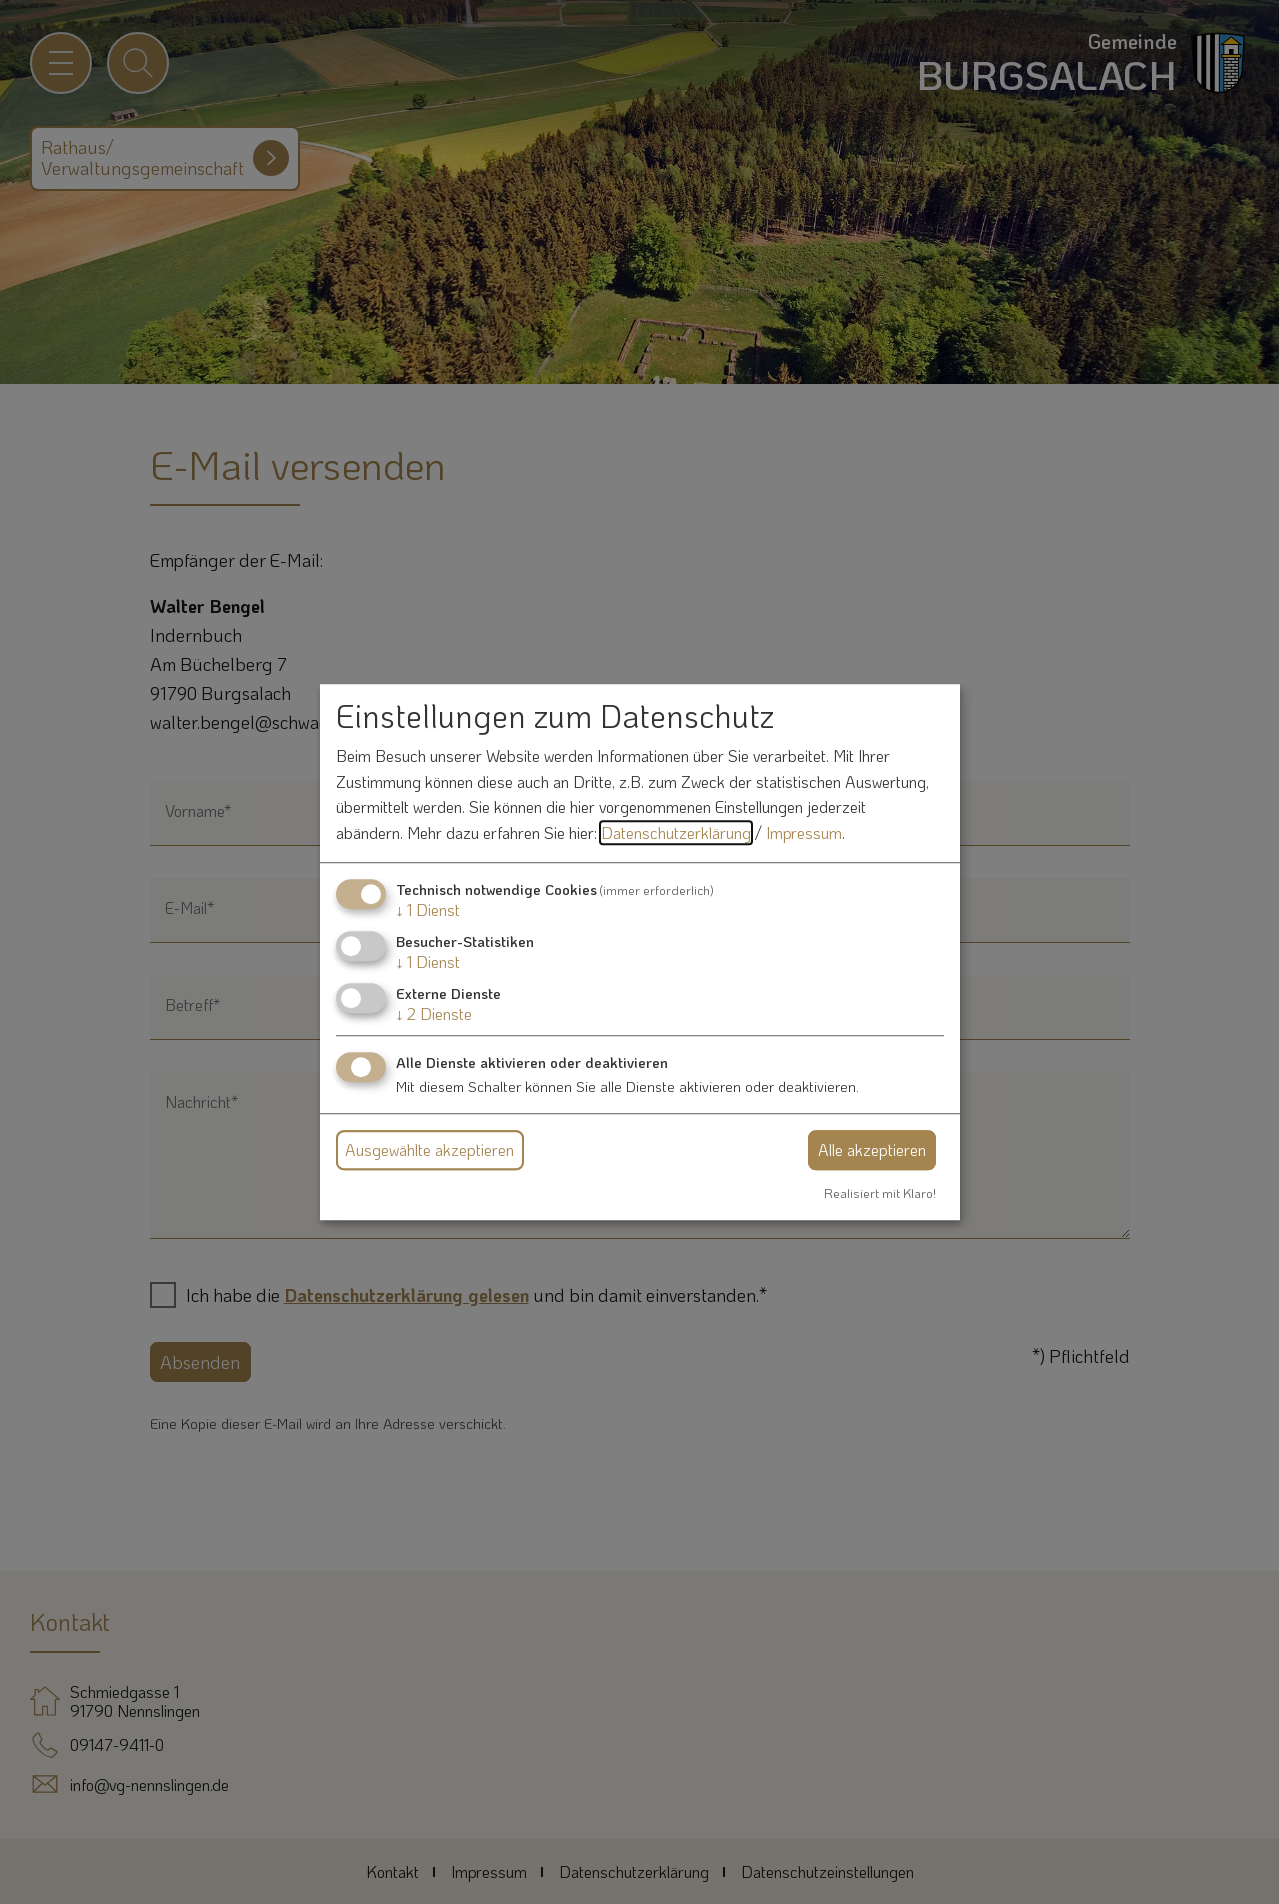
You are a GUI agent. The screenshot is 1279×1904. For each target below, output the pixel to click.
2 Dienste (434, 1013)
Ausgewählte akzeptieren (429, 1149)
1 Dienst (428, 909)
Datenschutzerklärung (676, 832)
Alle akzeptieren (872, 1149)
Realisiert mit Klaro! (880, 1193)
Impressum (804, 832)
